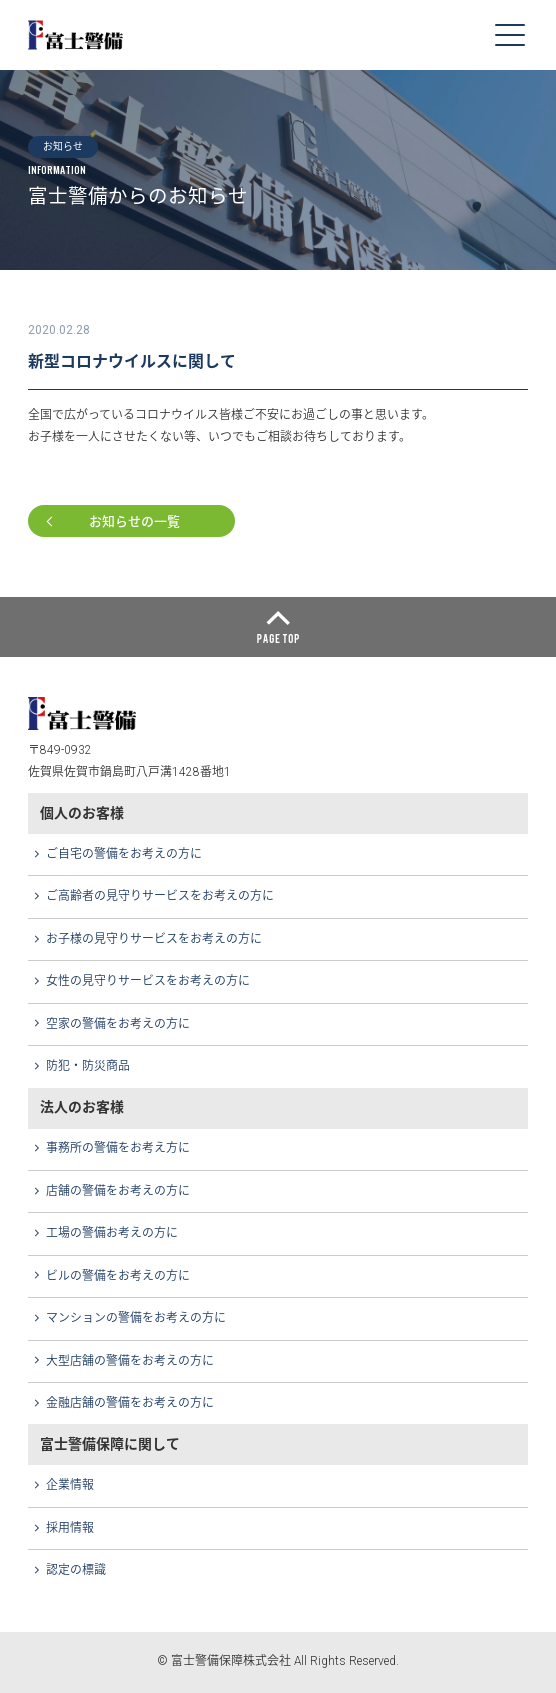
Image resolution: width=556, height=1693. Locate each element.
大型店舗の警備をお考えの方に (130, 1361)
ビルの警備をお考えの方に (118, 1276)
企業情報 (70, 1485)
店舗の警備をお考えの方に (118, 1191)
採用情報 (70, 1528)
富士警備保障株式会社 (76, 34)
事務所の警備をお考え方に (118, 1148)
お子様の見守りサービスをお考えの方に (154, 939)
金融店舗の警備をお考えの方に (130, 1403)
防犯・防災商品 (88, 1066)
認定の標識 (76, 1570)
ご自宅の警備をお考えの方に (124, 854)
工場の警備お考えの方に (112, 1233)
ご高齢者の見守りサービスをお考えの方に (160, 896)
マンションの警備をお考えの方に (136, 1318)
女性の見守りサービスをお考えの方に (148, 981)
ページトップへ (278, 627)
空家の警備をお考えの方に (118, 1024)
